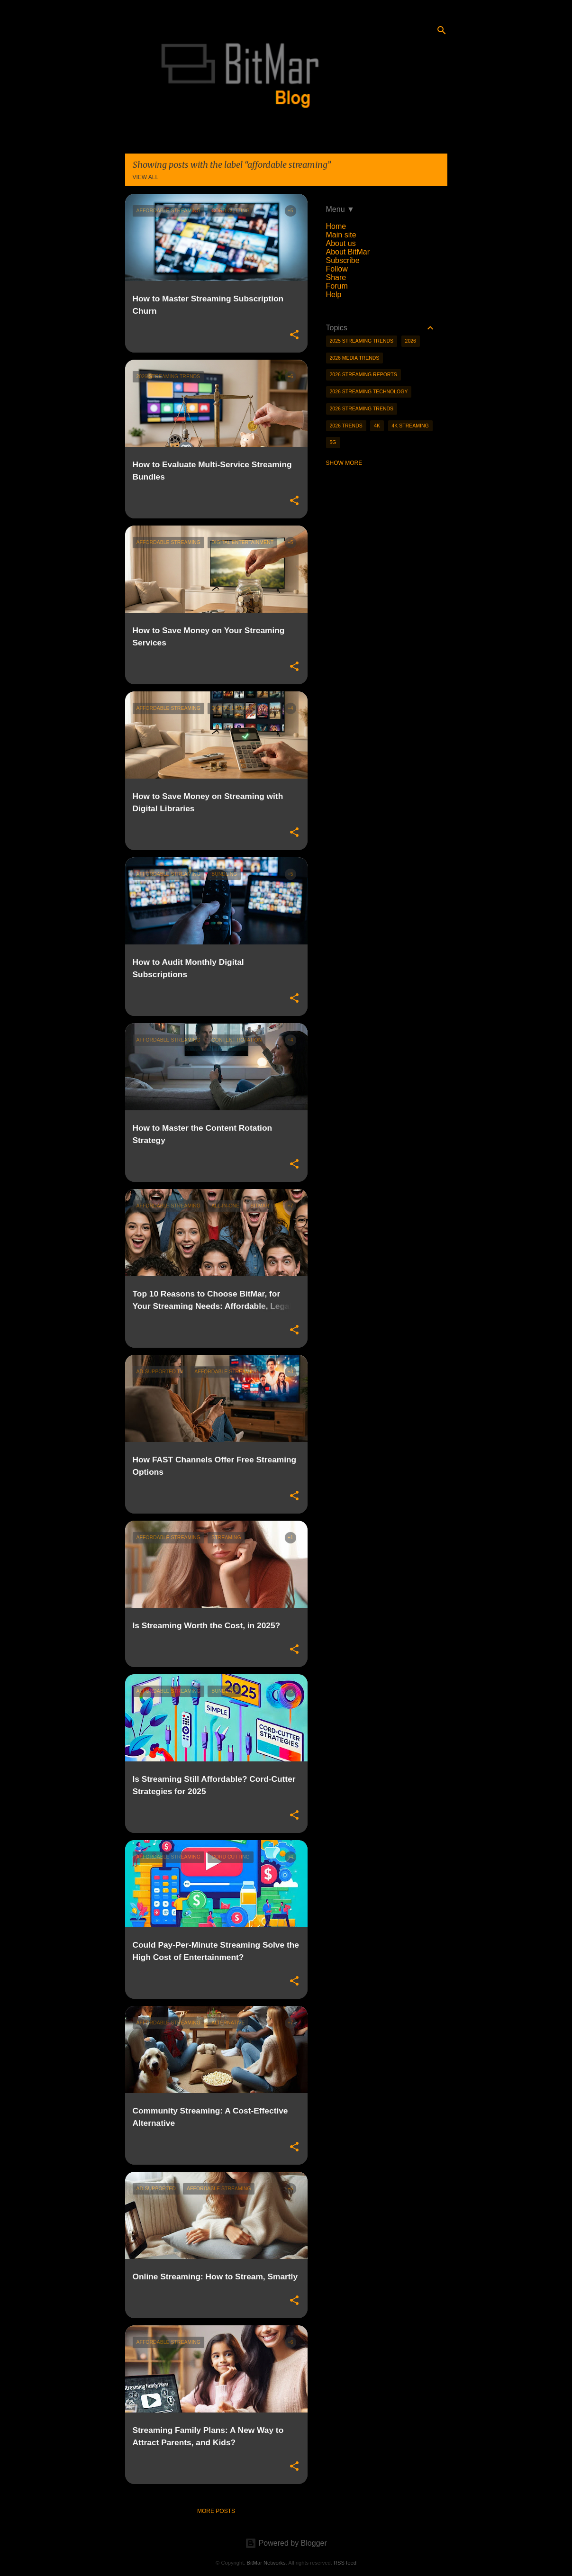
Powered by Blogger (286, 2543)
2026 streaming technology (369, 391)
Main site (341, 235)
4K (377, 425)
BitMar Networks (266, 2563)
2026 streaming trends (362, 408)
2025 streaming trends (362, 341)
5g (333, 442)
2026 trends (346, 425)
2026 (410, 341)
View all (146, 177)
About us (341, 243)
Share (336, 277)
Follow (337, 269)
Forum (337, 286)
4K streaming (410, 425)
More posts (216, 2511)
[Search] (441, 30)
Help (334, 294)
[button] (294, 335)
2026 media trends (355, 358)
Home (336, 226)
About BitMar (348, 252)
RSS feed (345, 2563)
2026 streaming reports (363, 374)
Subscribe (343, 260)
